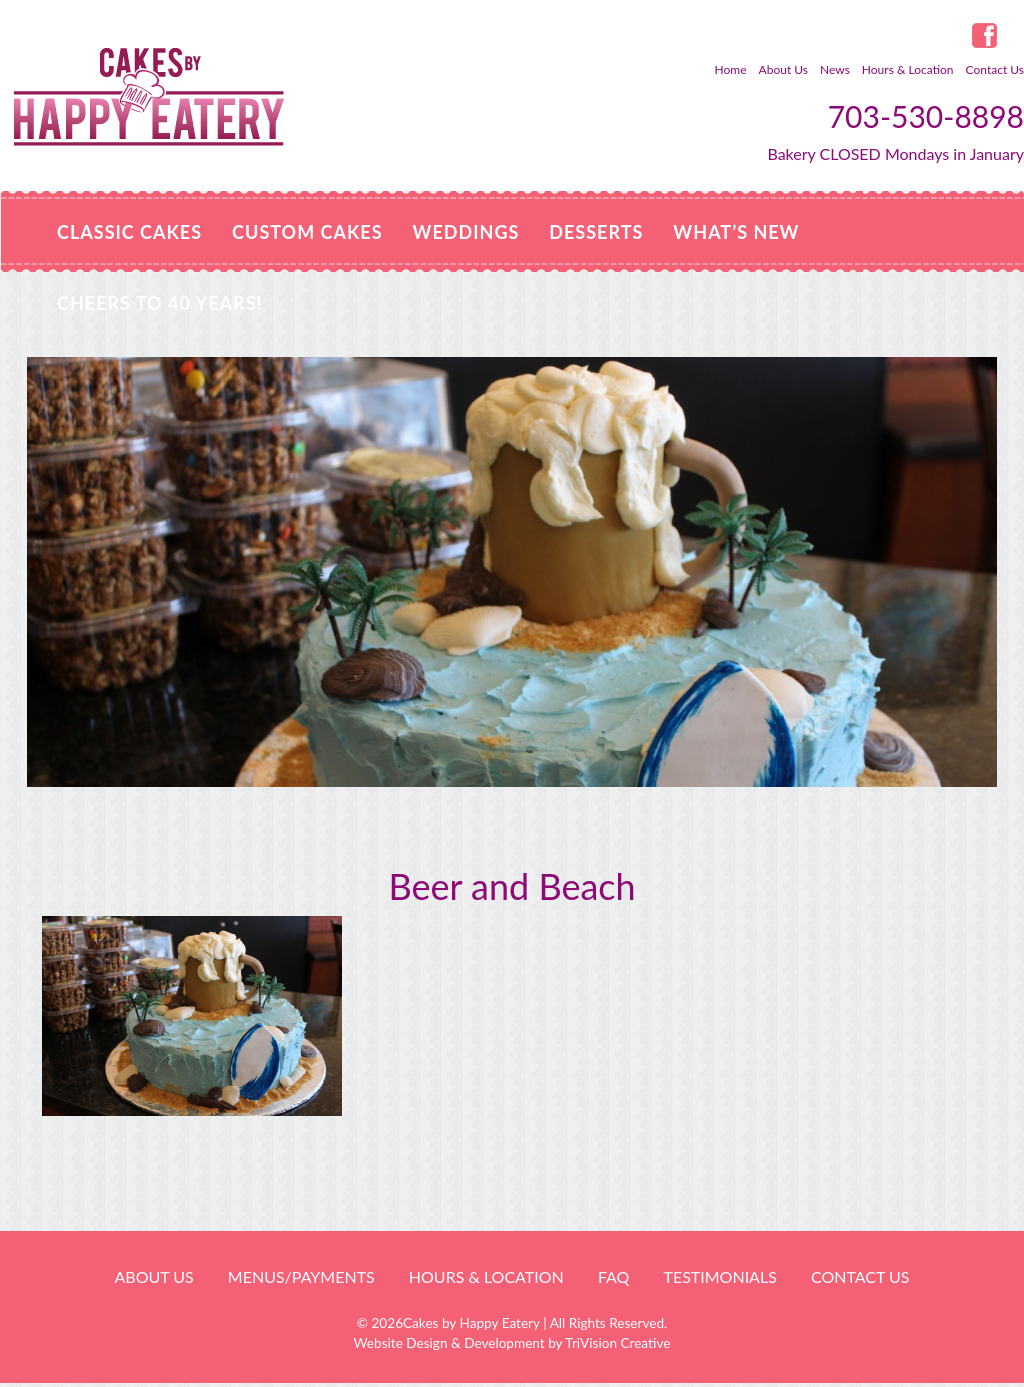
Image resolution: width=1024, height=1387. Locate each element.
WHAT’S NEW (736, 232)
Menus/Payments (301, 1276)
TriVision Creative (617, 1343)
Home (731, 69)
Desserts (596, 232)
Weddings (466, 232)
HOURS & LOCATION (486, 1276)
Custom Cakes (307, 232)
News (835, 69)
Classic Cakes (129, 232)
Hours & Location (908, 69)
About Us (783, 69)
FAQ (613, 1276)
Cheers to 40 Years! (160, 303)
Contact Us (995, 69)
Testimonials (719, 1276)
